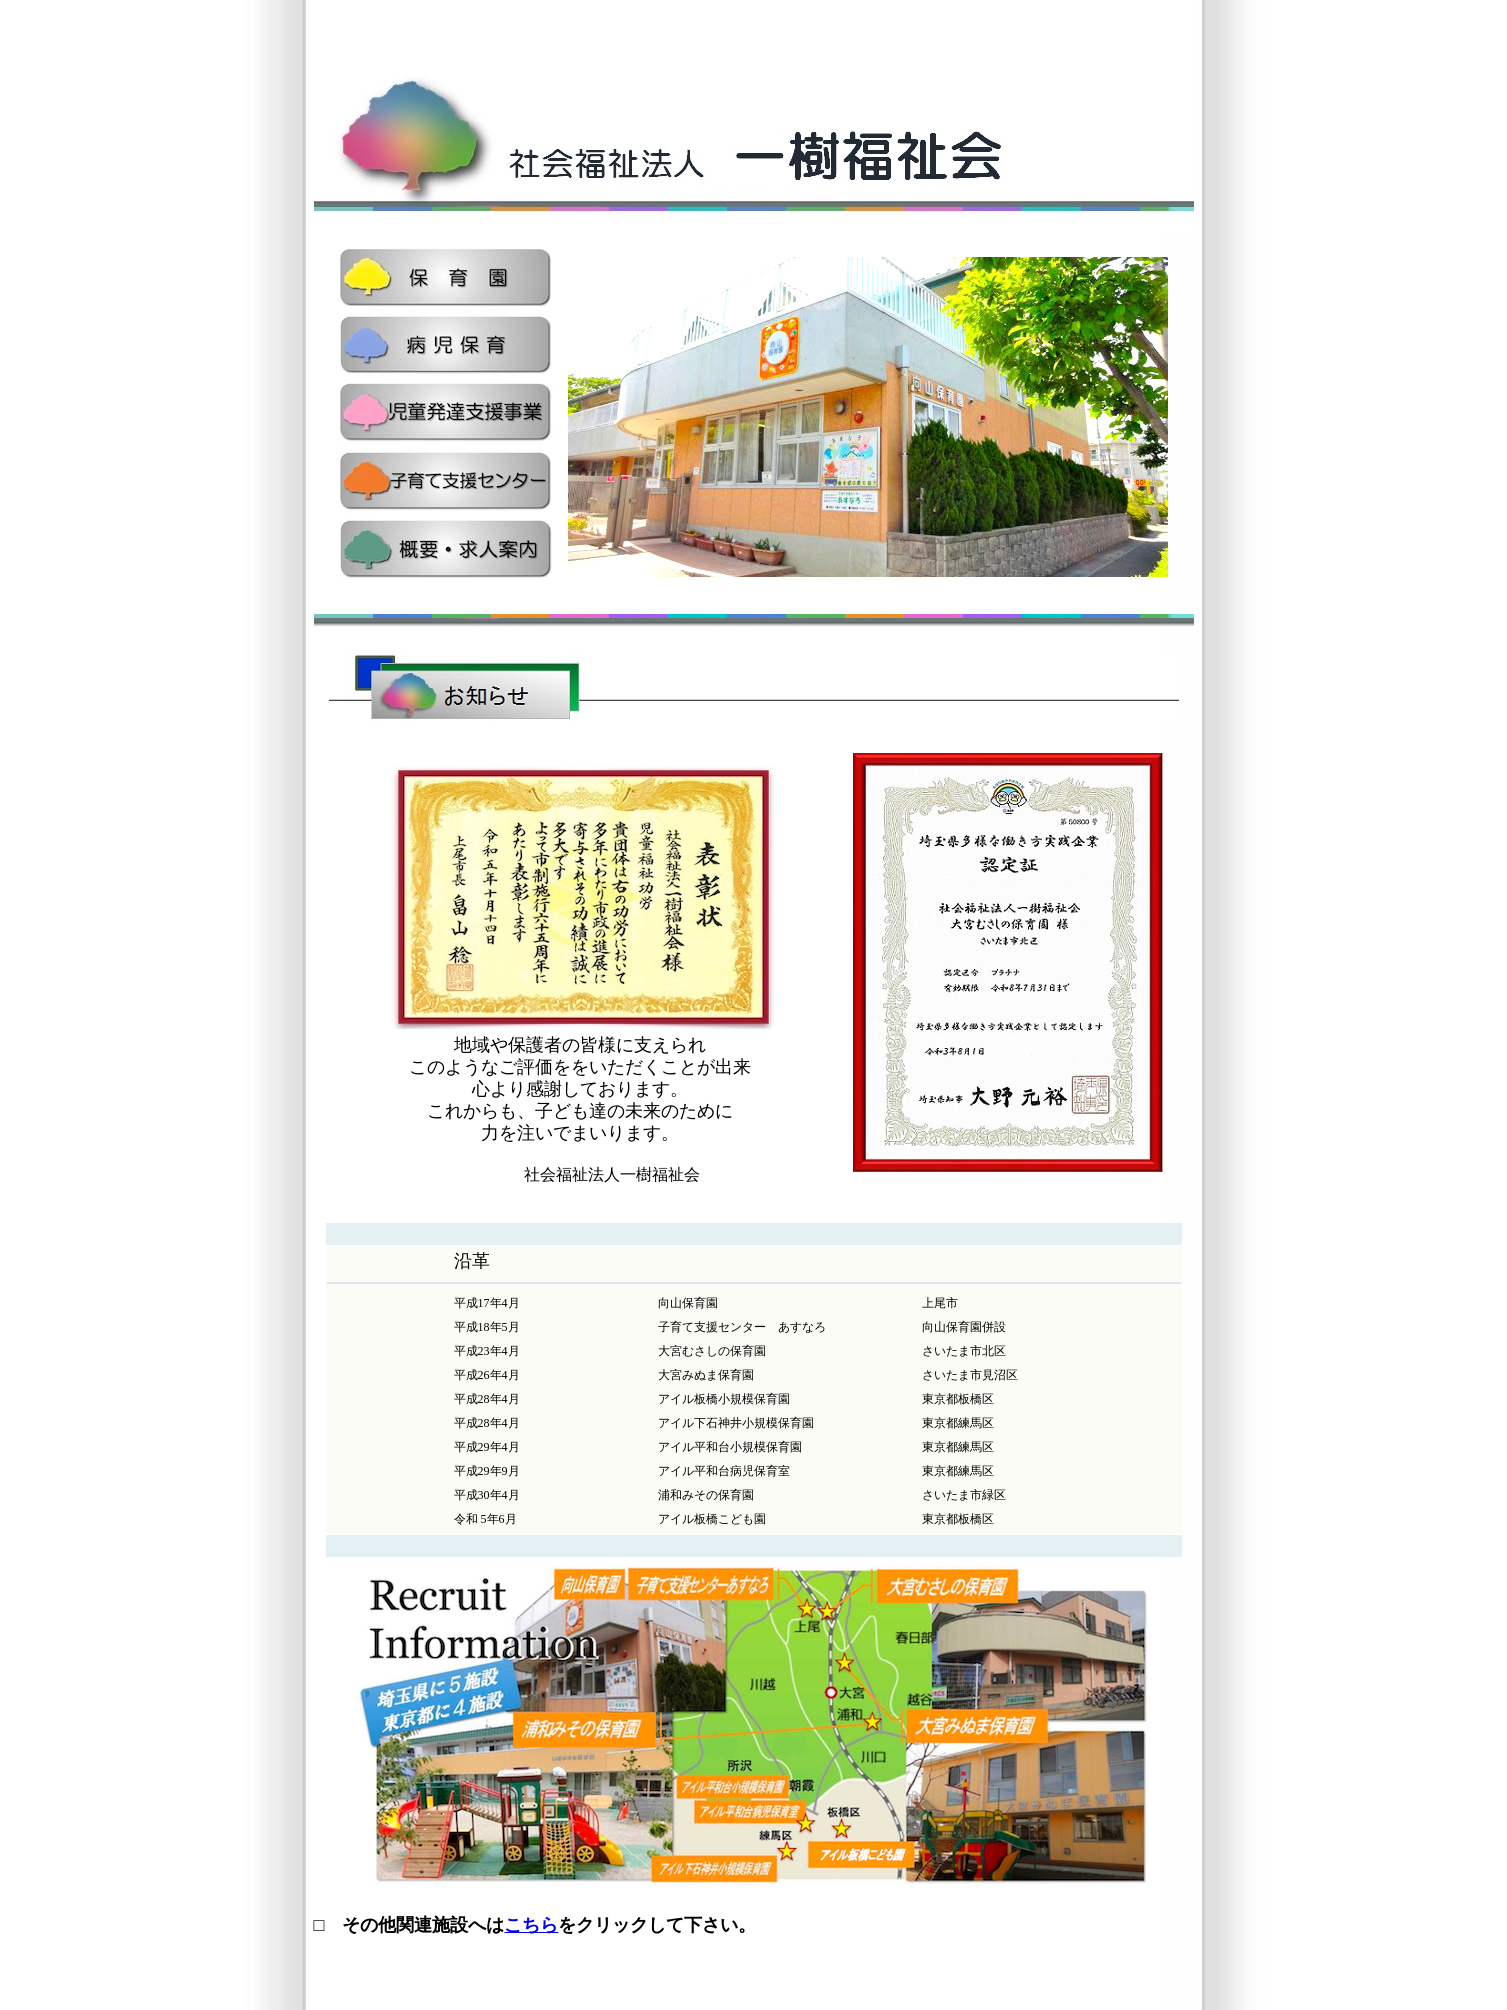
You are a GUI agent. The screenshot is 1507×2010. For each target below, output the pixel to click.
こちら (531, 1925)
